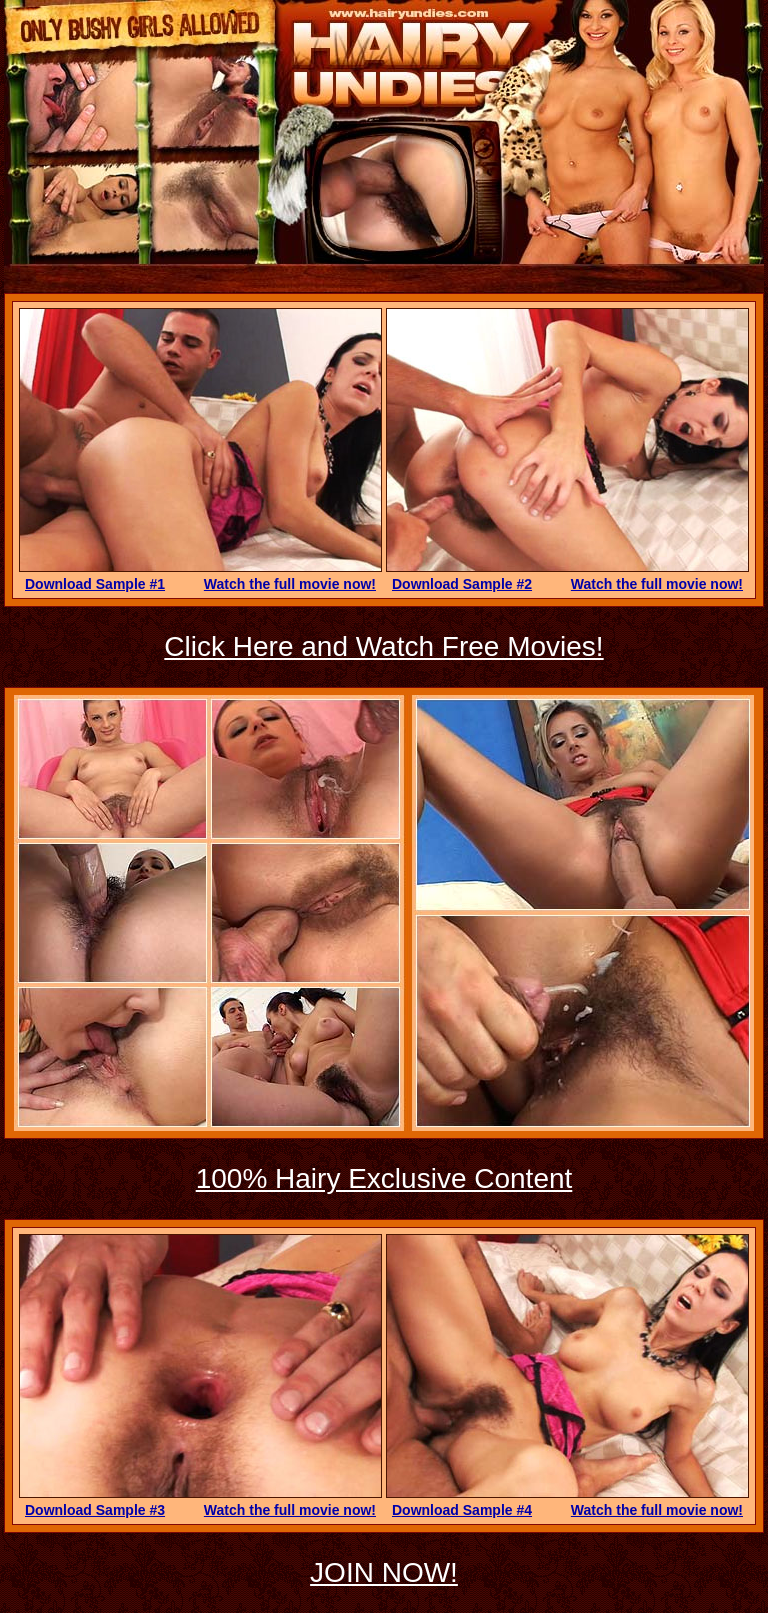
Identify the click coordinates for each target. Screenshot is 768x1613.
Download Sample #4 (462, 1510)
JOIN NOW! (384, 1572)
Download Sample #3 (95, 1510)
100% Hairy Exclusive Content (384, 1178)
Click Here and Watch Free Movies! (383, 646)
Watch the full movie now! (290, 584)
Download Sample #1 (95, 584)
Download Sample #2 (462, 584)
